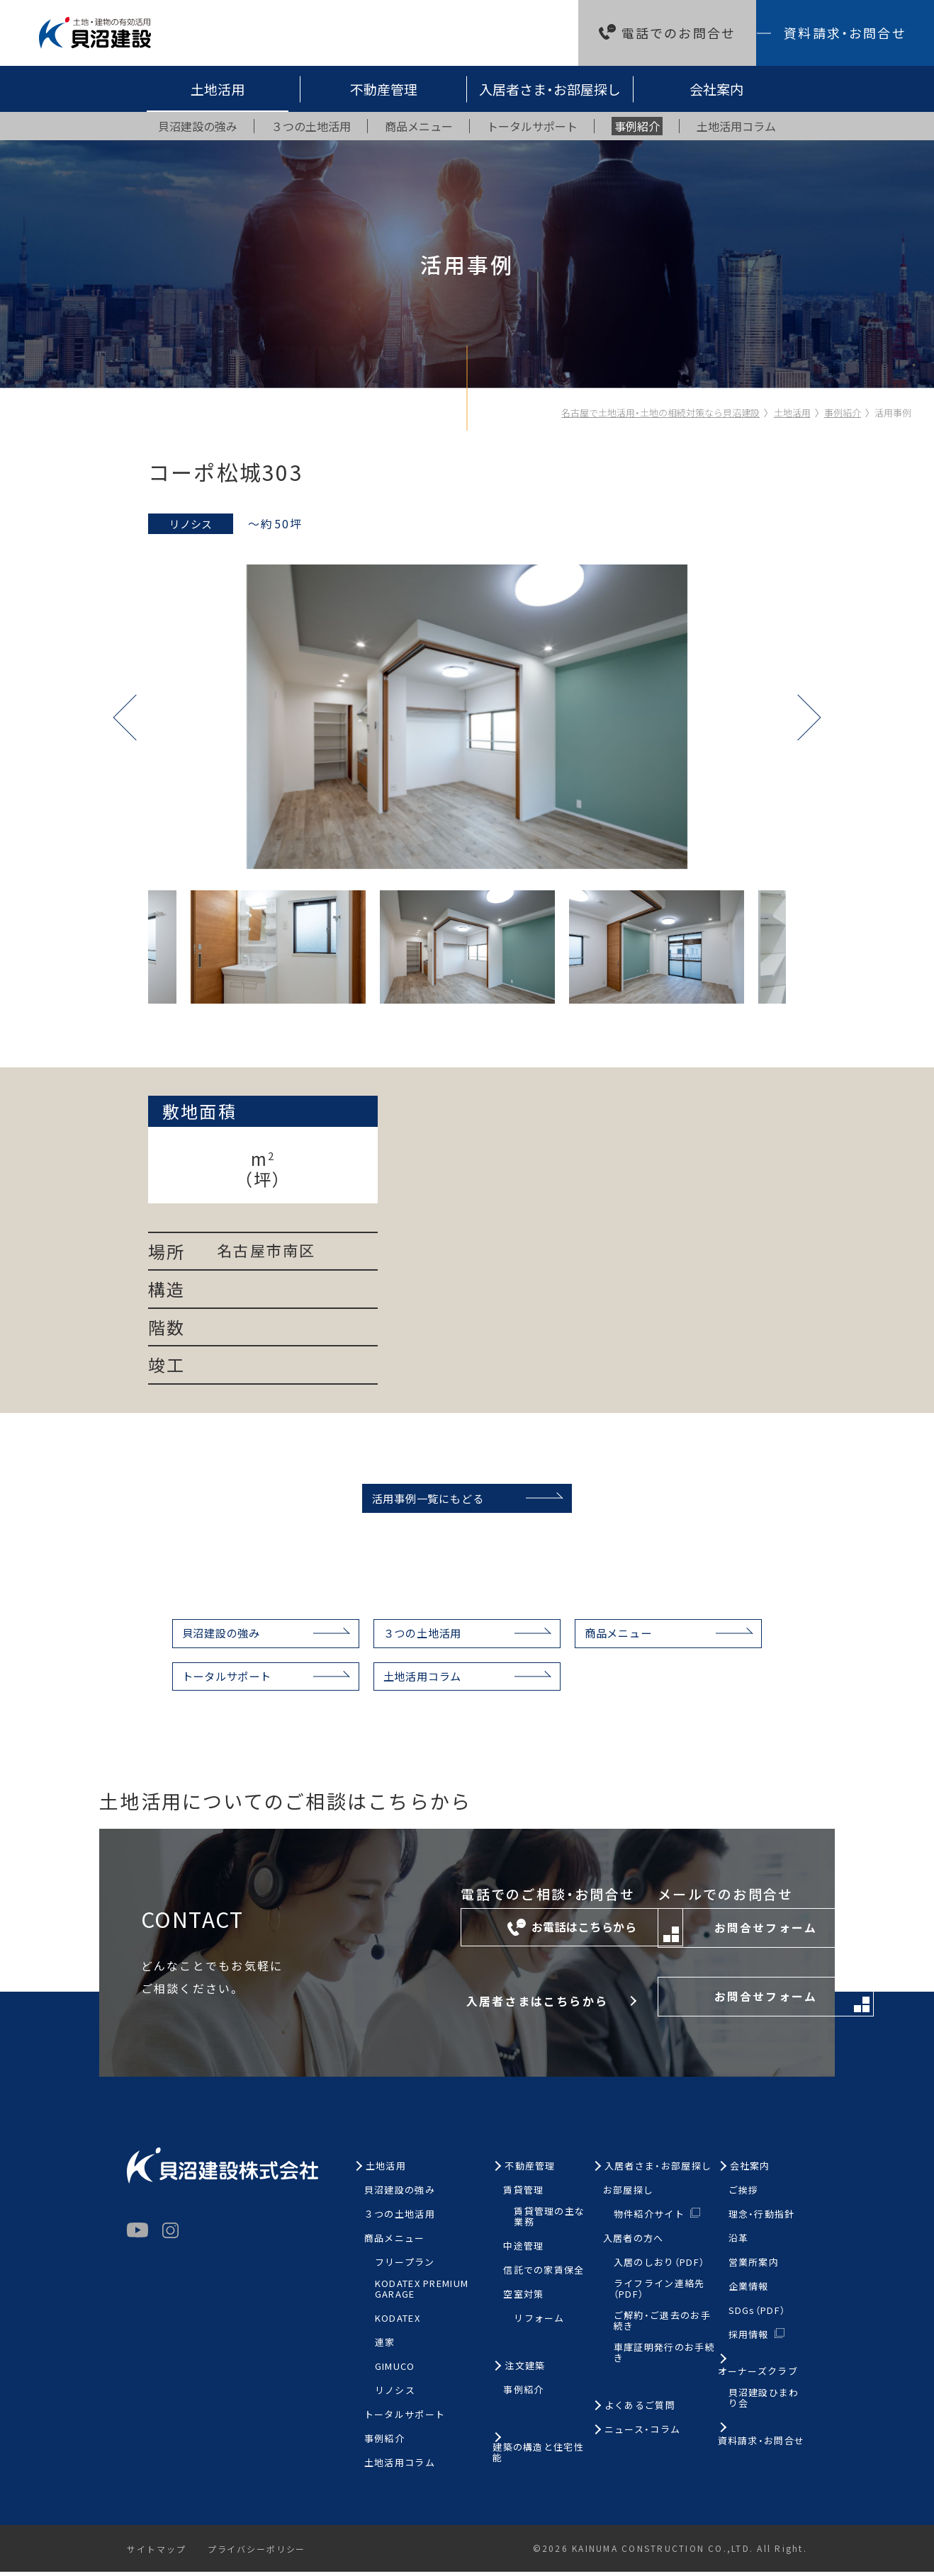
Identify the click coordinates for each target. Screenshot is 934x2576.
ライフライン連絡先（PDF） (659, 2294)
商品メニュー (627, 1635)
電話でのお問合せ (678, 32)
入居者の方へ (633, 2243)
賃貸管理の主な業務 (549, 2221)
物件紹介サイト (649, 2219)
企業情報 (748, 2291)
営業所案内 (754, 2267)
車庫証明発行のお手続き (664, 2357)
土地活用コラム (420, 1680)
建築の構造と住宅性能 (538, 2457)
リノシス (395, 2395)
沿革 (738, 2243)
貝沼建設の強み (207, 1635)
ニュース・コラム (642, 2434)
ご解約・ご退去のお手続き (662, 2326)
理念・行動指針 (761, 2219)
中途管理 (523, 2251)
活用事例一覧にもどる (423, 1498)
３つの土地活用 (420, 1635)
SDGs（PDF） (757, 2315)
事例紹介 (842, 412)
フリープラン (405, 2267)
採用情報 (748, 2339)
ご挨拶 (743, 2195)
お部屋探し (628, 2195)
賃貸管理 (523, 2195)
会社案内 (716, 88)
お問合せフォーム (706, 1937)
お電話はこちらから (442, 1936)
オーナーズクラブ (758, 2376)
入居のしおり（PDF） (659, 2267)
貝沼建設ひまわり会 (763, 2403)
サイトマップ (157, 2554)
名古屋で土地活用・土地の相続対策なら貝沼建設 (660, 412)
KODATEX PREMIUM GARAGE (422, 2294)
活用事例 (892, 412)
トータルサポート (213, 1680)
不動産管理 (383, 88)
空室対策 (523, 2299)
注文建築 (525, 2371)
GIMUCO (395, 2371)
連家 (385, 2347)
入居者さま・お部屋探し (550, 88)
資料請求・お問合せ (845, 32)
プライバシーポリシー (259, 2554)
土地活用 (217, 88)
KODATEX (397, 2323)
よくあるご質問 (639, 2410)
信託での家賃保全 (543, 2275)
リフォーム (539, 2323)
